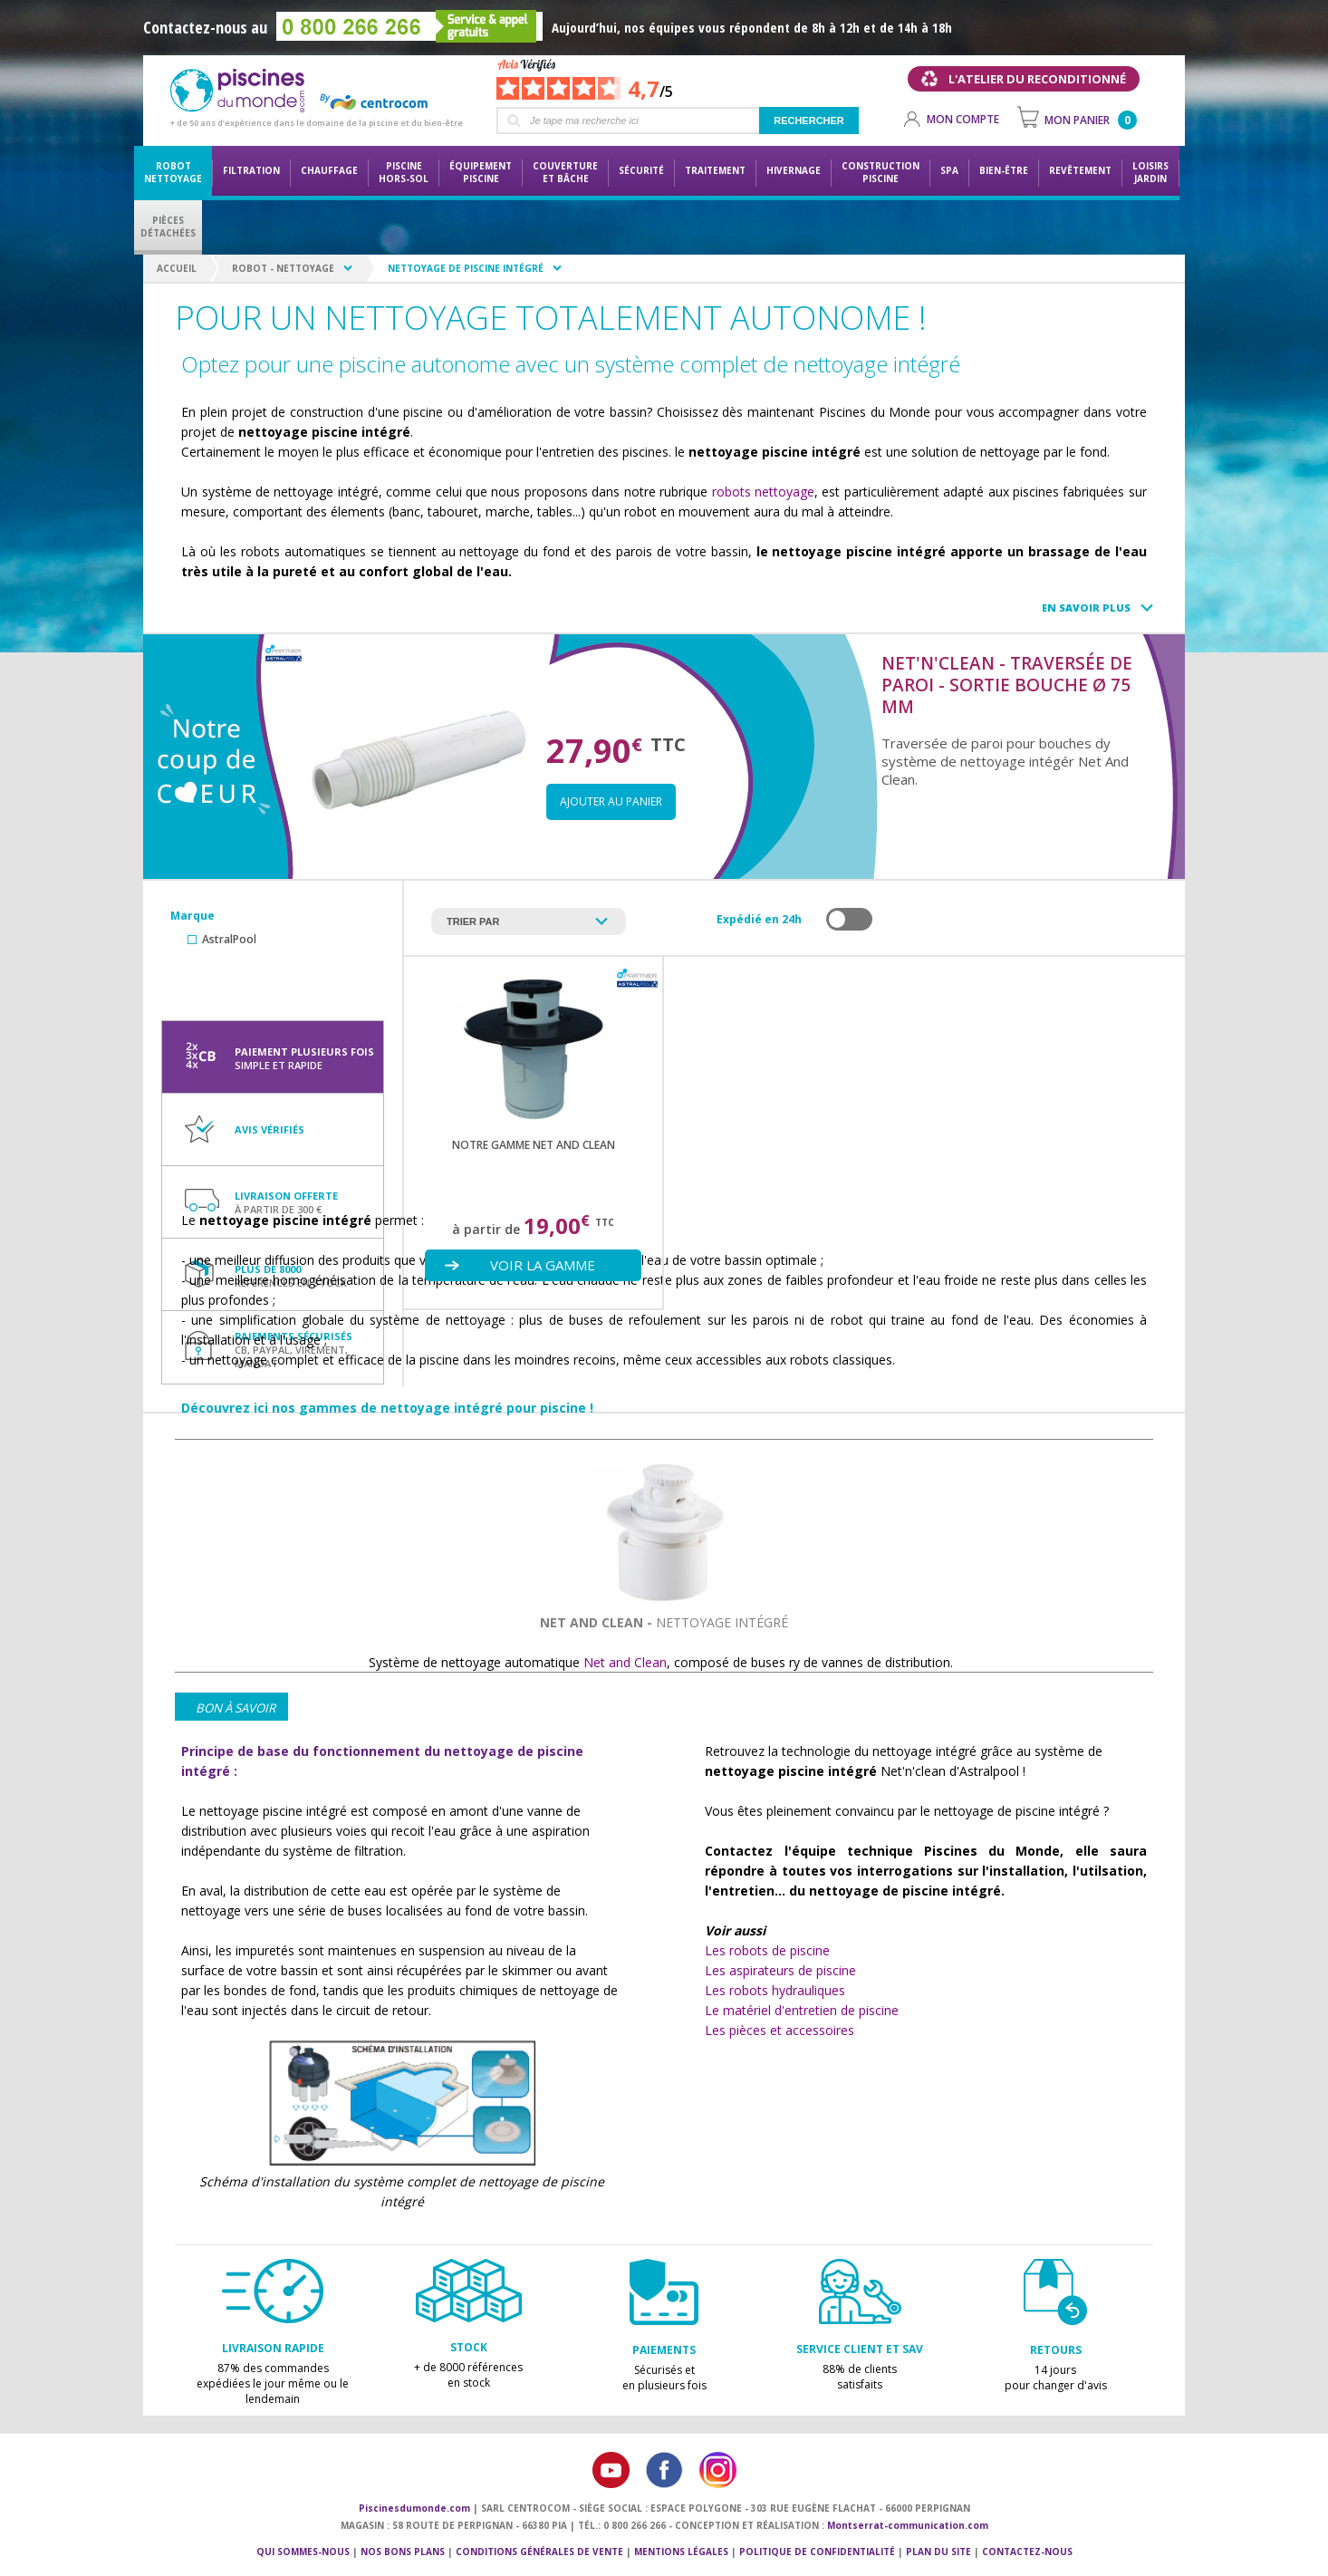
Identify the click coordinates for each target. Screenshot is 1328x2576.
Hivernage (793, 170)
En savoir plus (1086, 607)
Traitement (715, 170)
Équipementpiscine (480, 172)
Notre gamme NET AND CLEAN (533, 1145)
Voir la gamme (542, 1265)
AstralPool (229, 939)
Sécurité (641, 170)
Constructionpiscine (880, 172)
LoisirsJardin (1150, 172)
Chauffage (329, 170)
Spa (949, 170)
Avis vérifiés (269, 1129)
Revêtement (1080, 170)
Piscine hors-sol (403, 172)
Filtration (251, 170)
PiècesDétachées (168, 226)
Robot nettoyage (173, 172)
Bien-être (1003, 170)
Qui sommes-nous (303, 2551)
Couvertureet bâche (565, 172)
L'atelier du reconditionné (1037, 79)
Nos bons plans (403, 2551)
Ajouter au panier (611, 801)
